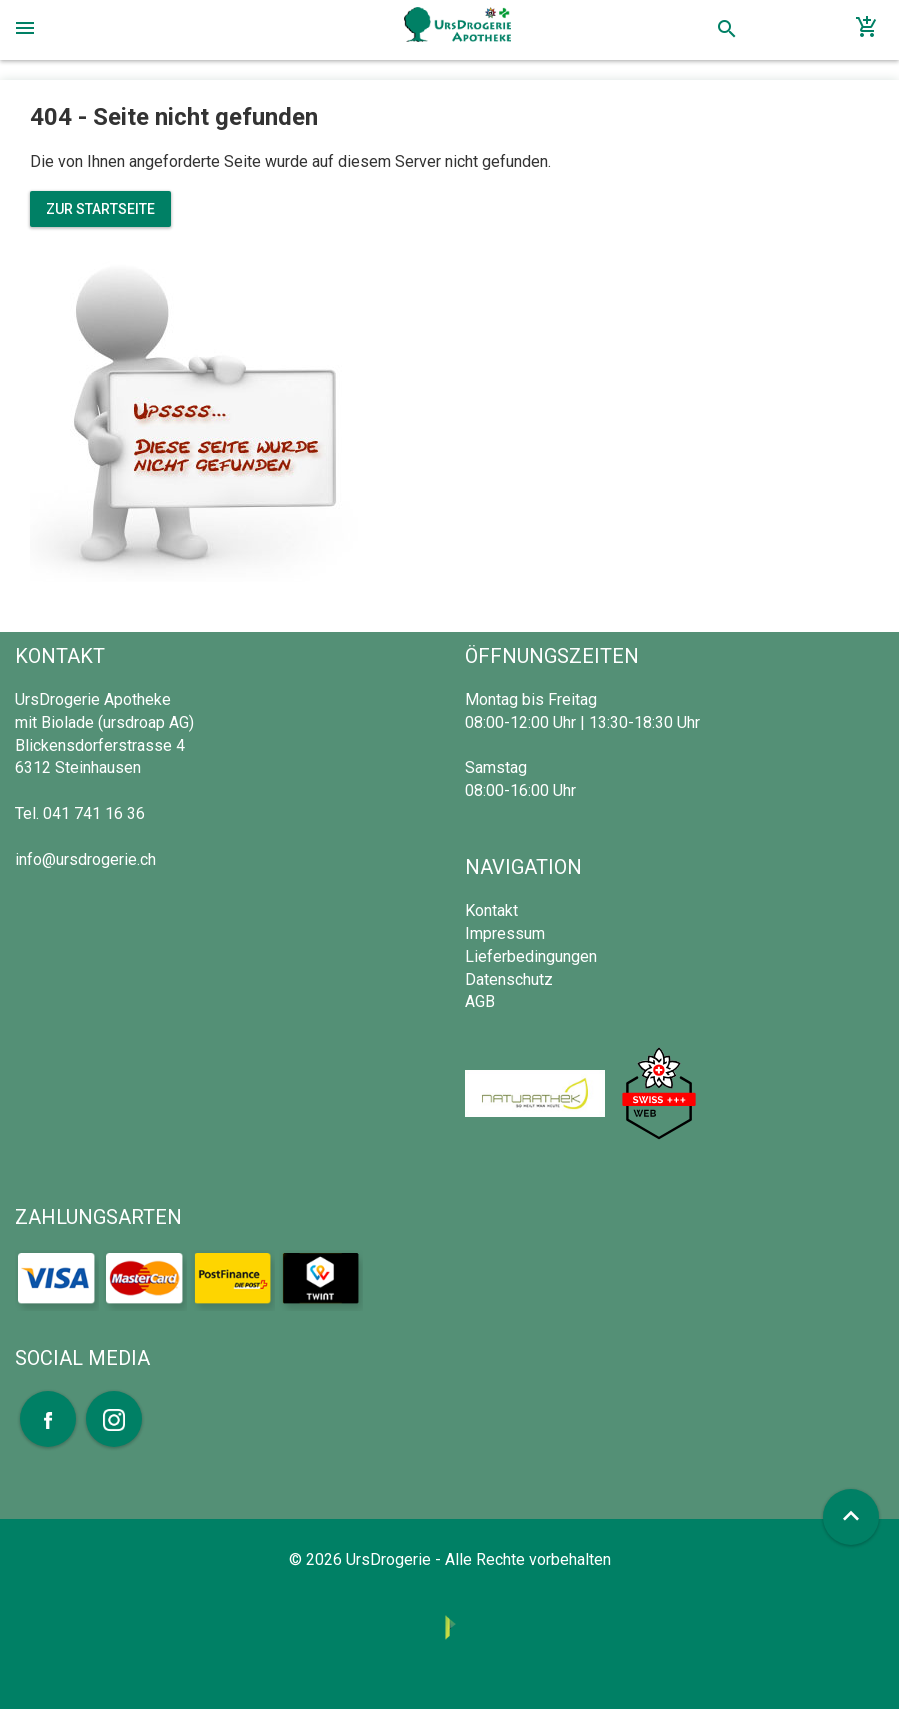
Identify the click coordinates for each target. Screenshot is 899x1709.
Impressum (505, 933)
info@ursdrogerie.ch (85, 859)
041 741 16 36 (94, 813)
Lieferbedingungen (531, 956)
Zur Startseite (100, 209)
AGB (480, 1001)
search (727, 29)
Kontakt (491, 910)
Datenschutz (509, 979)
